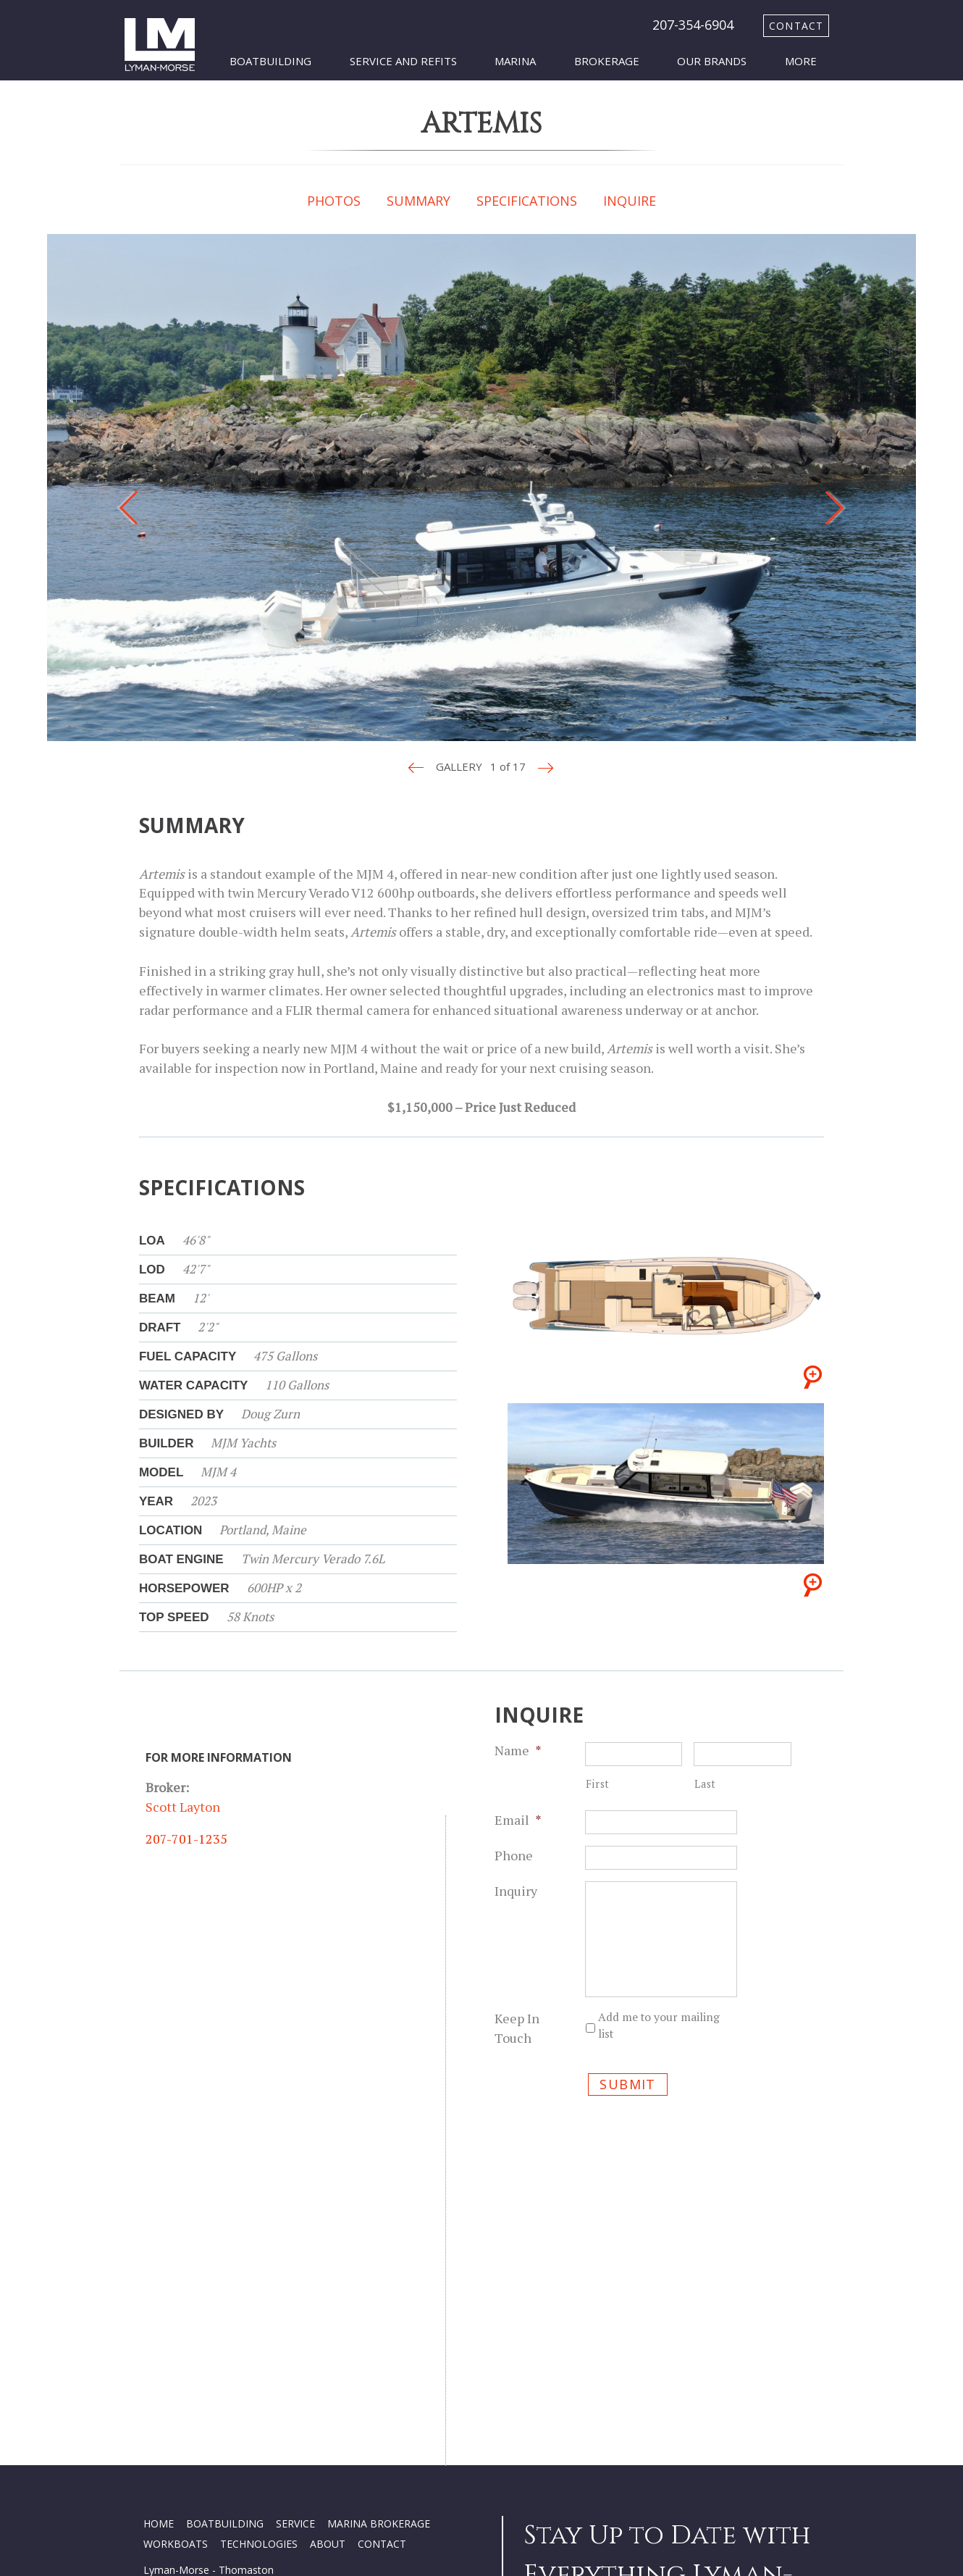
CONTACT (382, 2277)
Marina (515, 61)
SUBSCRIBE (562, 2483)
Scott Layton (183, 1806)
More (801, 61)
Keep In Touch (517, 2028)
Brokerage (606, 61)
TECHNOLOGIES (259, 2277)
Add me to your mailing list (659, 2025)
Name (518, 1750)
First (598, 1784)
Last (705, 1784)
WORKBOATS (175, 2277)
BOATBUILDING (225, 2257)
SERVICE (295, 2257)
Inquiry (516, 1890)
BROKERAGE (400, 2257)
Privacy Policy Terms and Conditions (228, 2465)
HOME (158, 2257)
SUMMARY (418, 200)
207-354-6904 (692, 24)
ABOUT (327, 2277)
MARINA (347, 2257)
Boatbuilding (270, 61)
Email (518, 1819)
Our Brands (712, 61)
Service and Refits (403, 61)
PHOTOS (334, 200)
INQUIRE (629, 200)
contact (796, 26)
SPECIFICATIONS (526, 200)
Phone (514, 1855)
